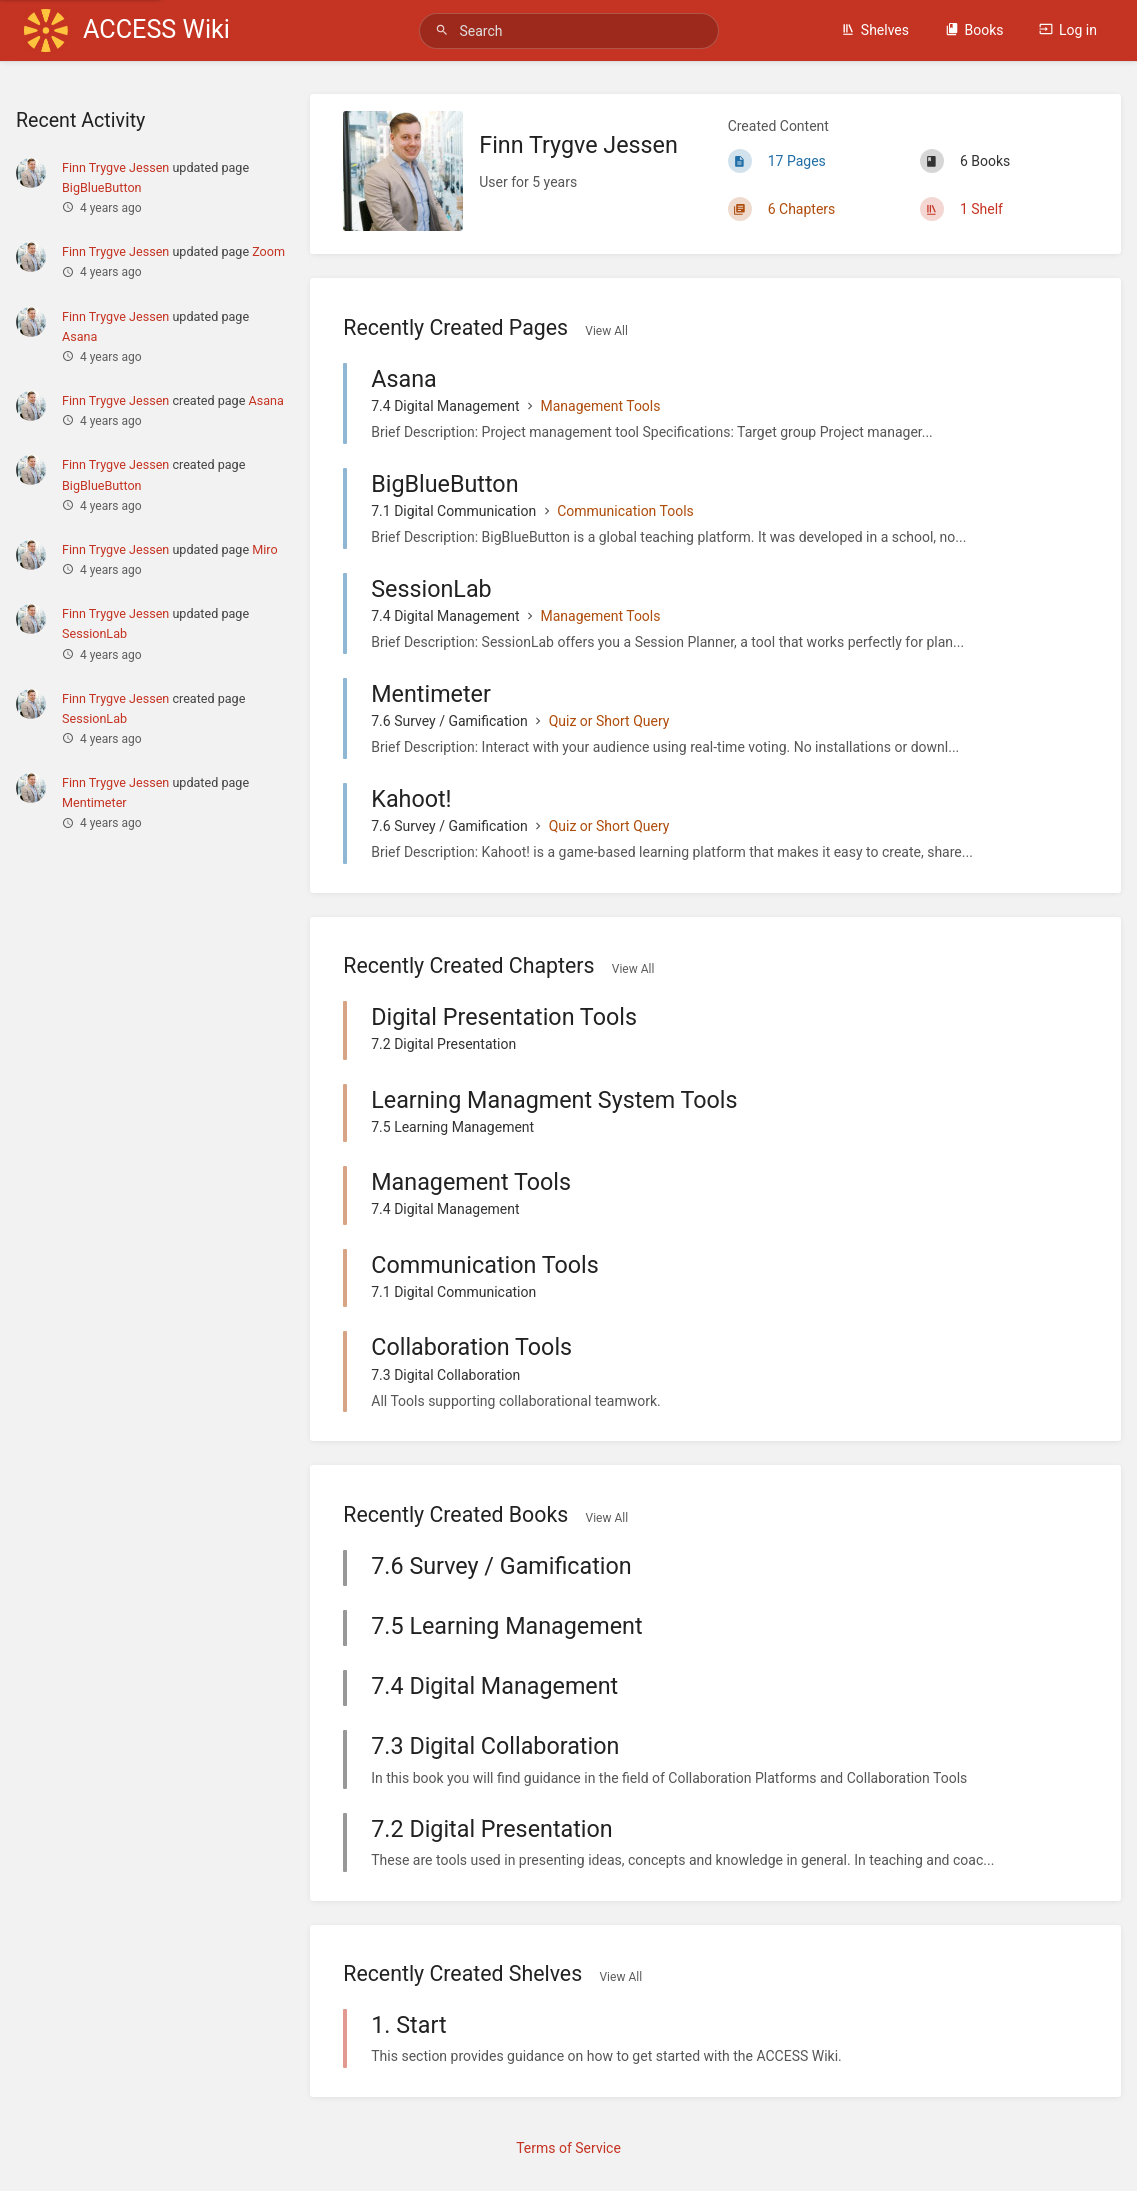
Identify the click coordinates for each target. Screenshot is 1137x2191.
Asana (79, 336)
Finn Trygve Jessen (115, 167)
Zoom (268, 251)
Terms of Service (568, 2148)
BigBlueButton (102, 187)
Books (974, 30)
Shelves (875, 30)
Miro (264, 549)
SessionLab (94, 633)
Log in (1068, 30)
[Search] (445, 30)
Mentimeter (94, 802)
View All (606, 331)
